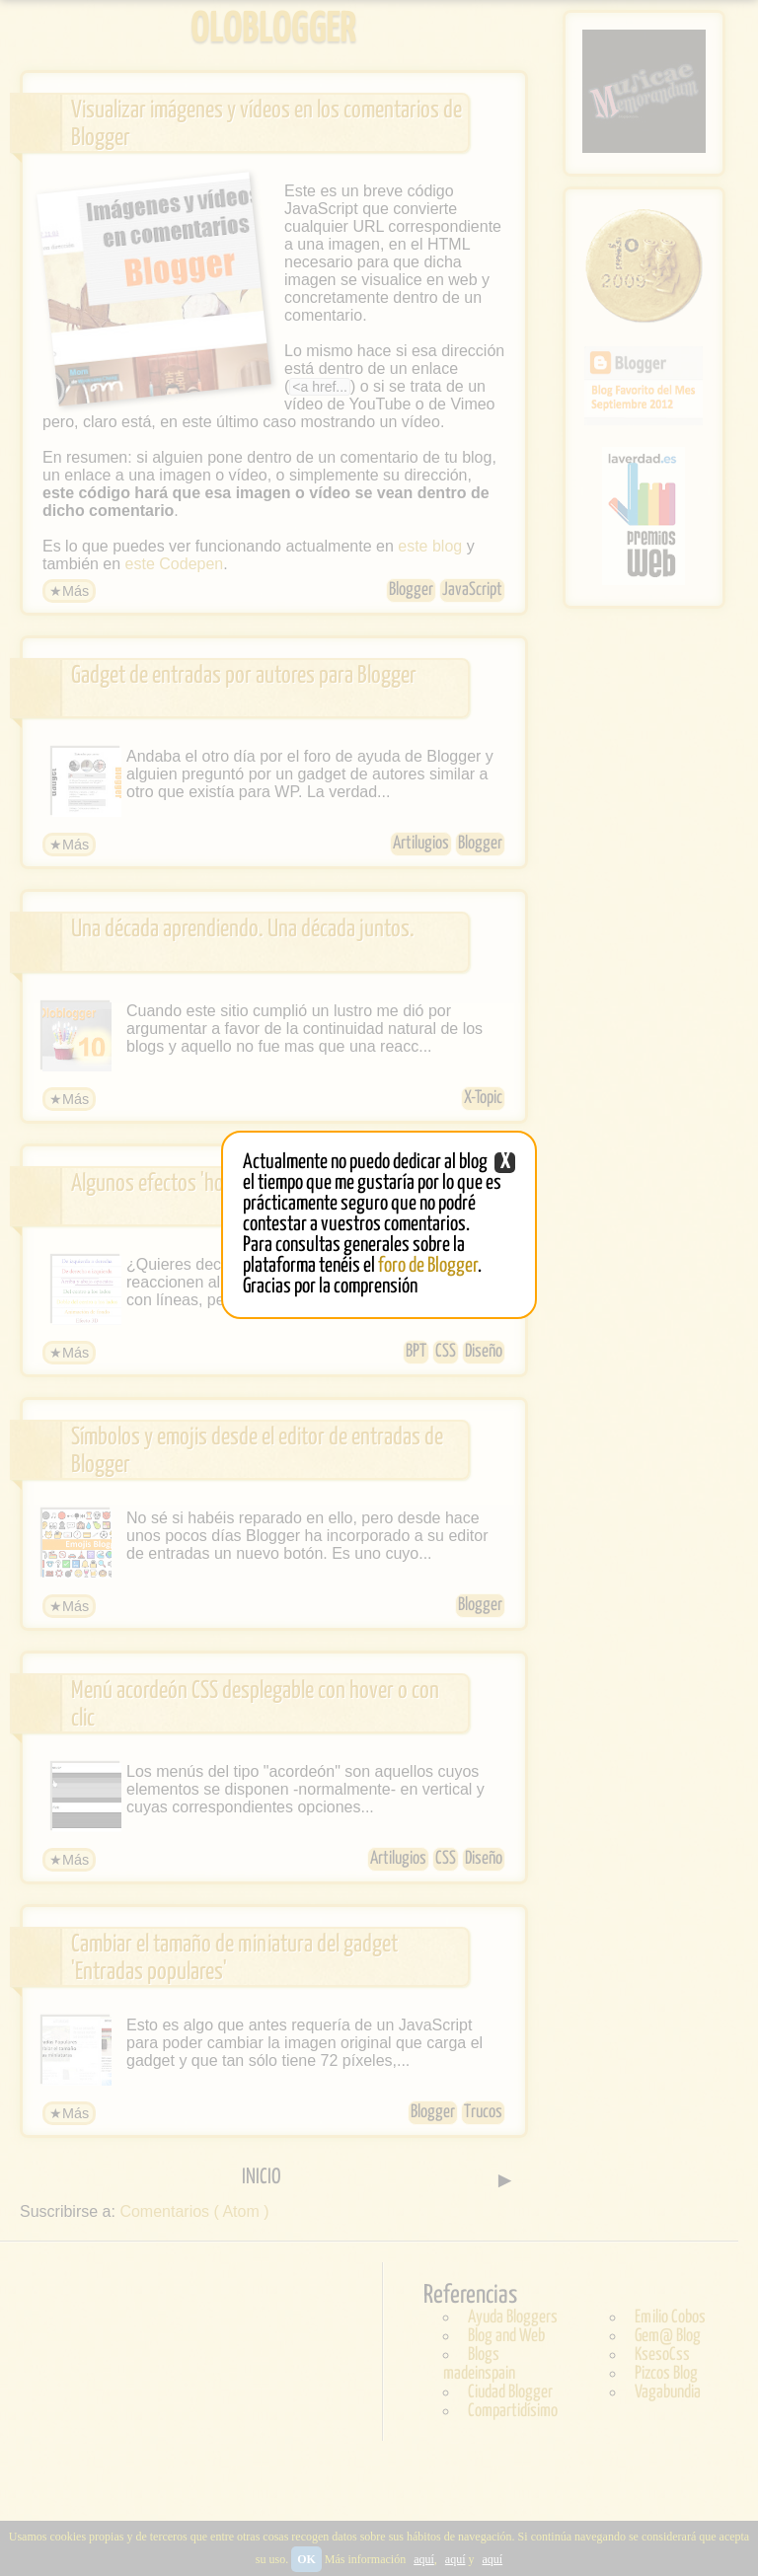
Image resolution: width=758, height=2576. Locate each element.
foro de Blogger (428, 1266)
